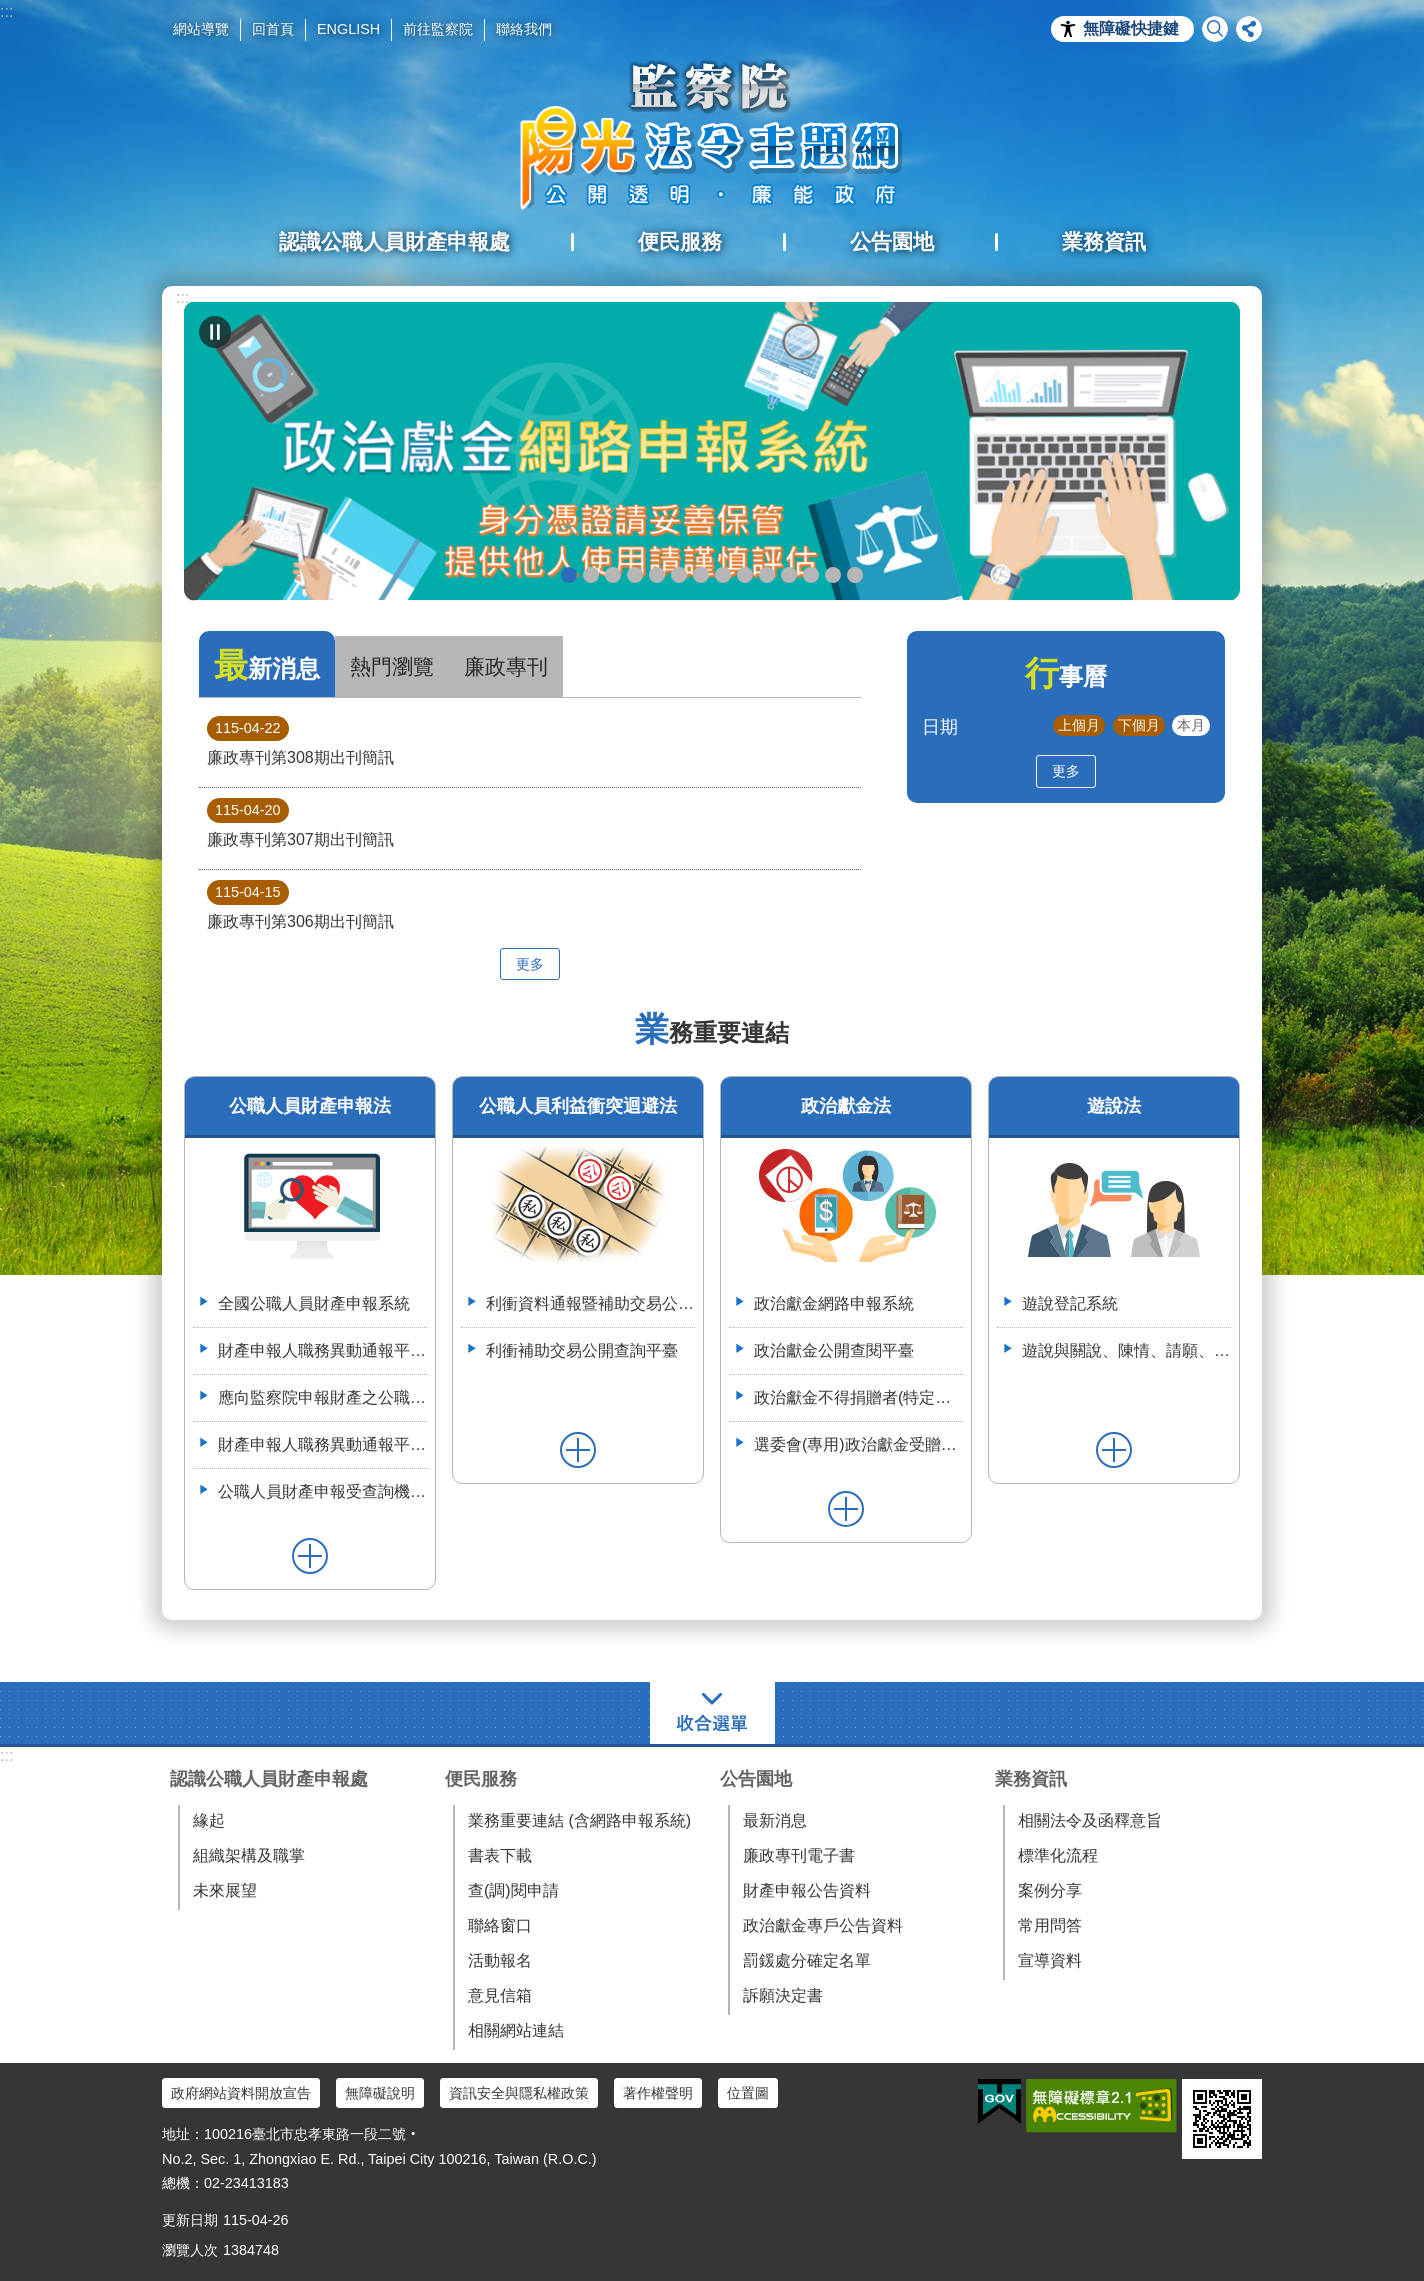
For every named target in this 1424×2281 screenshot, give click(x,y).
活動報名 (500, 1960)
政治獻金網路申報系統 (834, 1303)
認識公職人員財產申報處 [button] (394, 241)
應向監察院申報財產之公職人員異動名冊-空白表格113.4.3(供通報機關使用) (322, 1397)
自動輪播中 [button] (215, 332)
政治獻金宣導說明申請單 (679, 575)
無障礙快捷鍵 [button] (1131, 28)
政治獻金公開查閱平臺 (657, 575)
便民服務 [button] (680, 241)
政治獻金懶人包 (591, 575)
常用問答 (1050, 1925)
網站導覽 (201, 29)
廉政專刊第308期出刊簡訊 (300, 741)
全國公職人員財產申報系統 (314, 1303)
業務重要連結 (712, 1032)
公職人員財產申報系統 (745, 575)
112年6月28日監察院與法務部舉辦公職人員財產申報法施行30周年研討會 (833, 575)
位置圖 (748, 2093)
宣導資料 (1050, 1960)
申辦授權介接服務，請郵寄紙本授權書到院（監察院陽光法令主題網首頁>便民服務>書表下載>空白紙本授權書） (701, 575)
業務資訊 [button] (1104, 241)
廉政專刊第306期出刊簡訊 (300, 905)
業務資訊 (1031, 1779)
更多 (530, 964)
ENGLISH (348, 29)
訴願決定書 (783, 1995)
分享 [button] (1249, 29)
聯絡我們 (524, 29)
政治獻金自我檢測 (613, 575)
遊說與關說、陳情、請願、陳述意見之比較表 (1126, 1350)
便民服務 (481, 1779)
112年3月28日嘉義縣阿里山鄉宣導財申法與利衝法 (855, 575)
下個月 (1139, 725)
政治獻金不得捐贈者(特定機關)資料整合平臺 (858, 1397)
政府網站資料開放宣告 (241, 2093)
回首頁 (273, 29)
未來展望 (225, 1890)
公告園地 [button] (892, 241)
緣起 (209, 1820)
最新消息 (775, 1820)
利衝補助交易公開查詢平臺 (582, 1350)
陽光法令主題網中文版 (712, 135)
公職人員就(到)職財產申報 (723, 575)
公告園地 (756, 1779)
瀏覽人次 (190, 2250)
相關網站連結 (516, 2030)
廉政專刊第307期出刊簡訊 (300, 823)
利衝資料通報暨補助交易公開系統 (789, 575)
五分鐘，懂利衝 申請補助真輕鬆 (767, 575)
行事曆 (1066, 676)
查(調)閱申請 (513, 1890)
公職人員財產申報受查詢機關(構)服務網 (322, 1491)
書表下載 (500, 1855)
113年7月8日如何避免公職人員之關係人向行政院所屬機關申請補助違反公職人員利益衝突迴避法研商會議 (811, 575)
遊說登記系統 (1070, 1303)
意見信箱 (500, 1995)
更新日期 (190, 2220)
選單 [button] (712, 1713)
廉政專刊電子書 (799, 1855)
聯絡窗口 (500, 1925)
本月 (1191, 725)
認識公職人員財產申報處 (269, 1779)
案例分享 (1050, 1890)
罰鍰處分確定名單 (807, 1960)
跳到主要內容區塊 (10, 10)
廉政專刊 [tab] (506, 666)
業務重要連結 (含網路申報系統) (579, 1820)
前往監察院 (438, 29)
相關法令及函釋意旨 (1090, 1820)
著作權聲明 (658, 2093)
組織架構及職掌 (249, 1855)
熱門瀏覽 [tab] (392, 666)
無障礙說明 (380, 2093)
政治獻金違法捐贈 (635, 575)
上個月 (1079, 725)
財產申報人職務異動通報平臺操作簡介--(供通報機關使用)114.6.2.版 (322, 1444)
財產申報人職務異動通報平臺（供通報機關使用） (322, 1350)
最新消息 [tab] (267, 665)
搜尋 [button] (1215, 29)
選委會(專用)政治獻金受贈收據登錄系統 (858, 1444)
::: (6, 11)
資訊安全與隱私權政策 (519, 2093)
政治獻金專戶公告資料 (823, 1925)
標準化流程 (1058, 1855)
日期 (940, 726)
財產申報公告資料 (807, 1890)
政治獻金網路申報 (569, 575)
